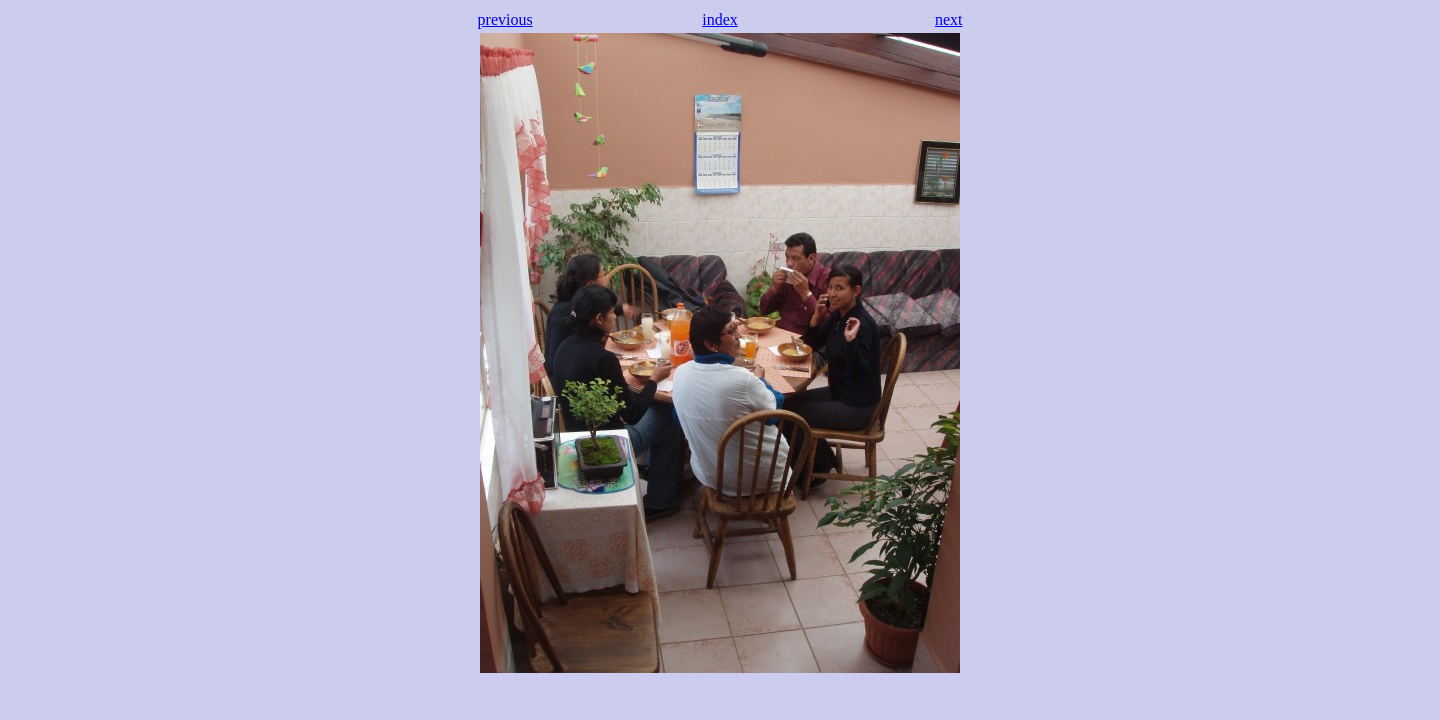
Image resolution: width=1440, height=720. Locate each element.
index (720, 19)
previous (505, 19)
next (949, 19)
